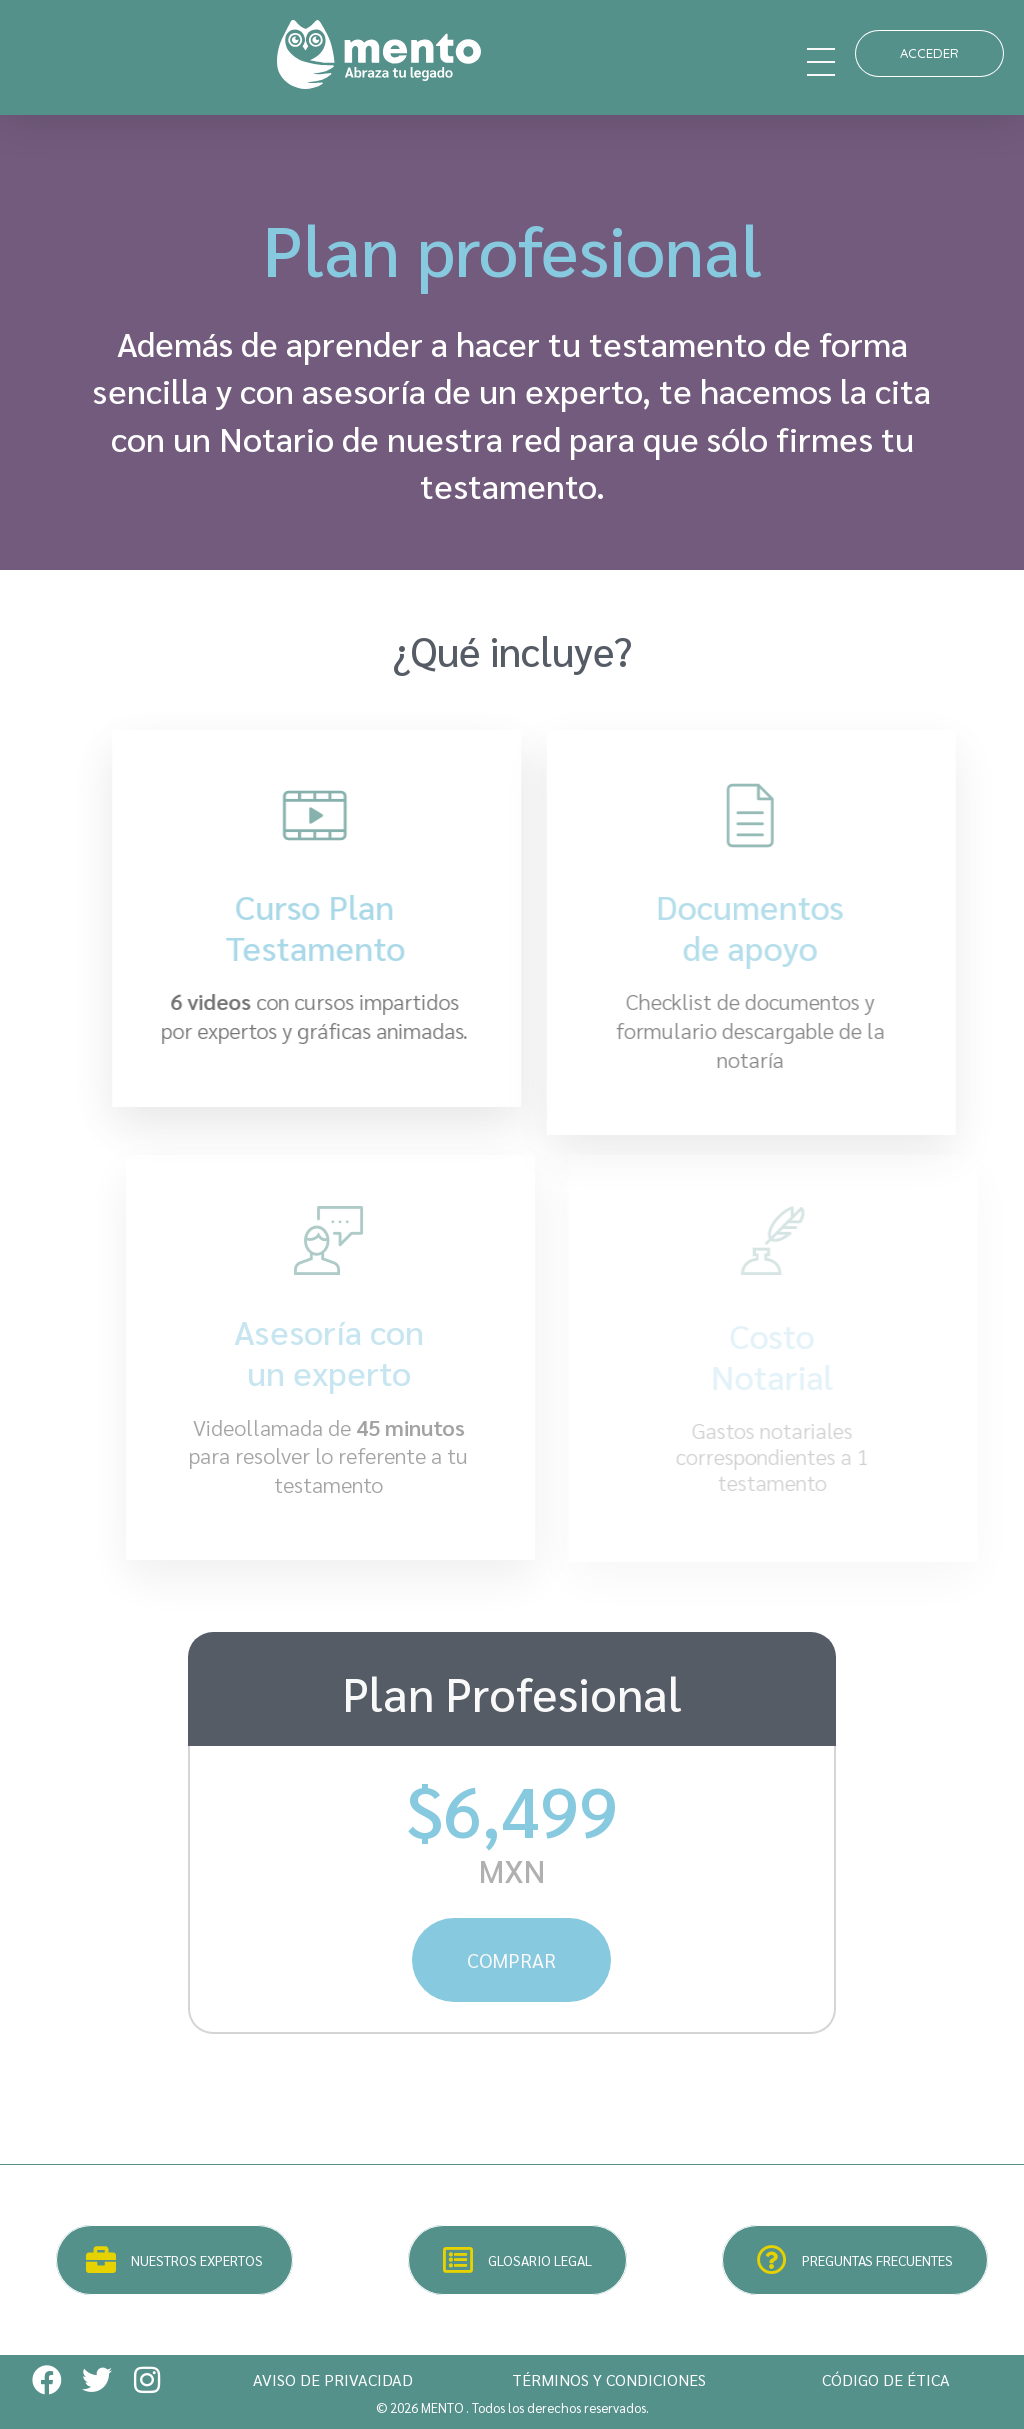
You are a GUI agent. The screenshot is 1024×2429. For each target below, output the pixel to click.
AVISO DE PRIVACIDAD (333, 2379)
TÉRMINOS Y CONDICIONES (609, 2379)
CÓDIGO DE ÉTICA (886, 2379)
